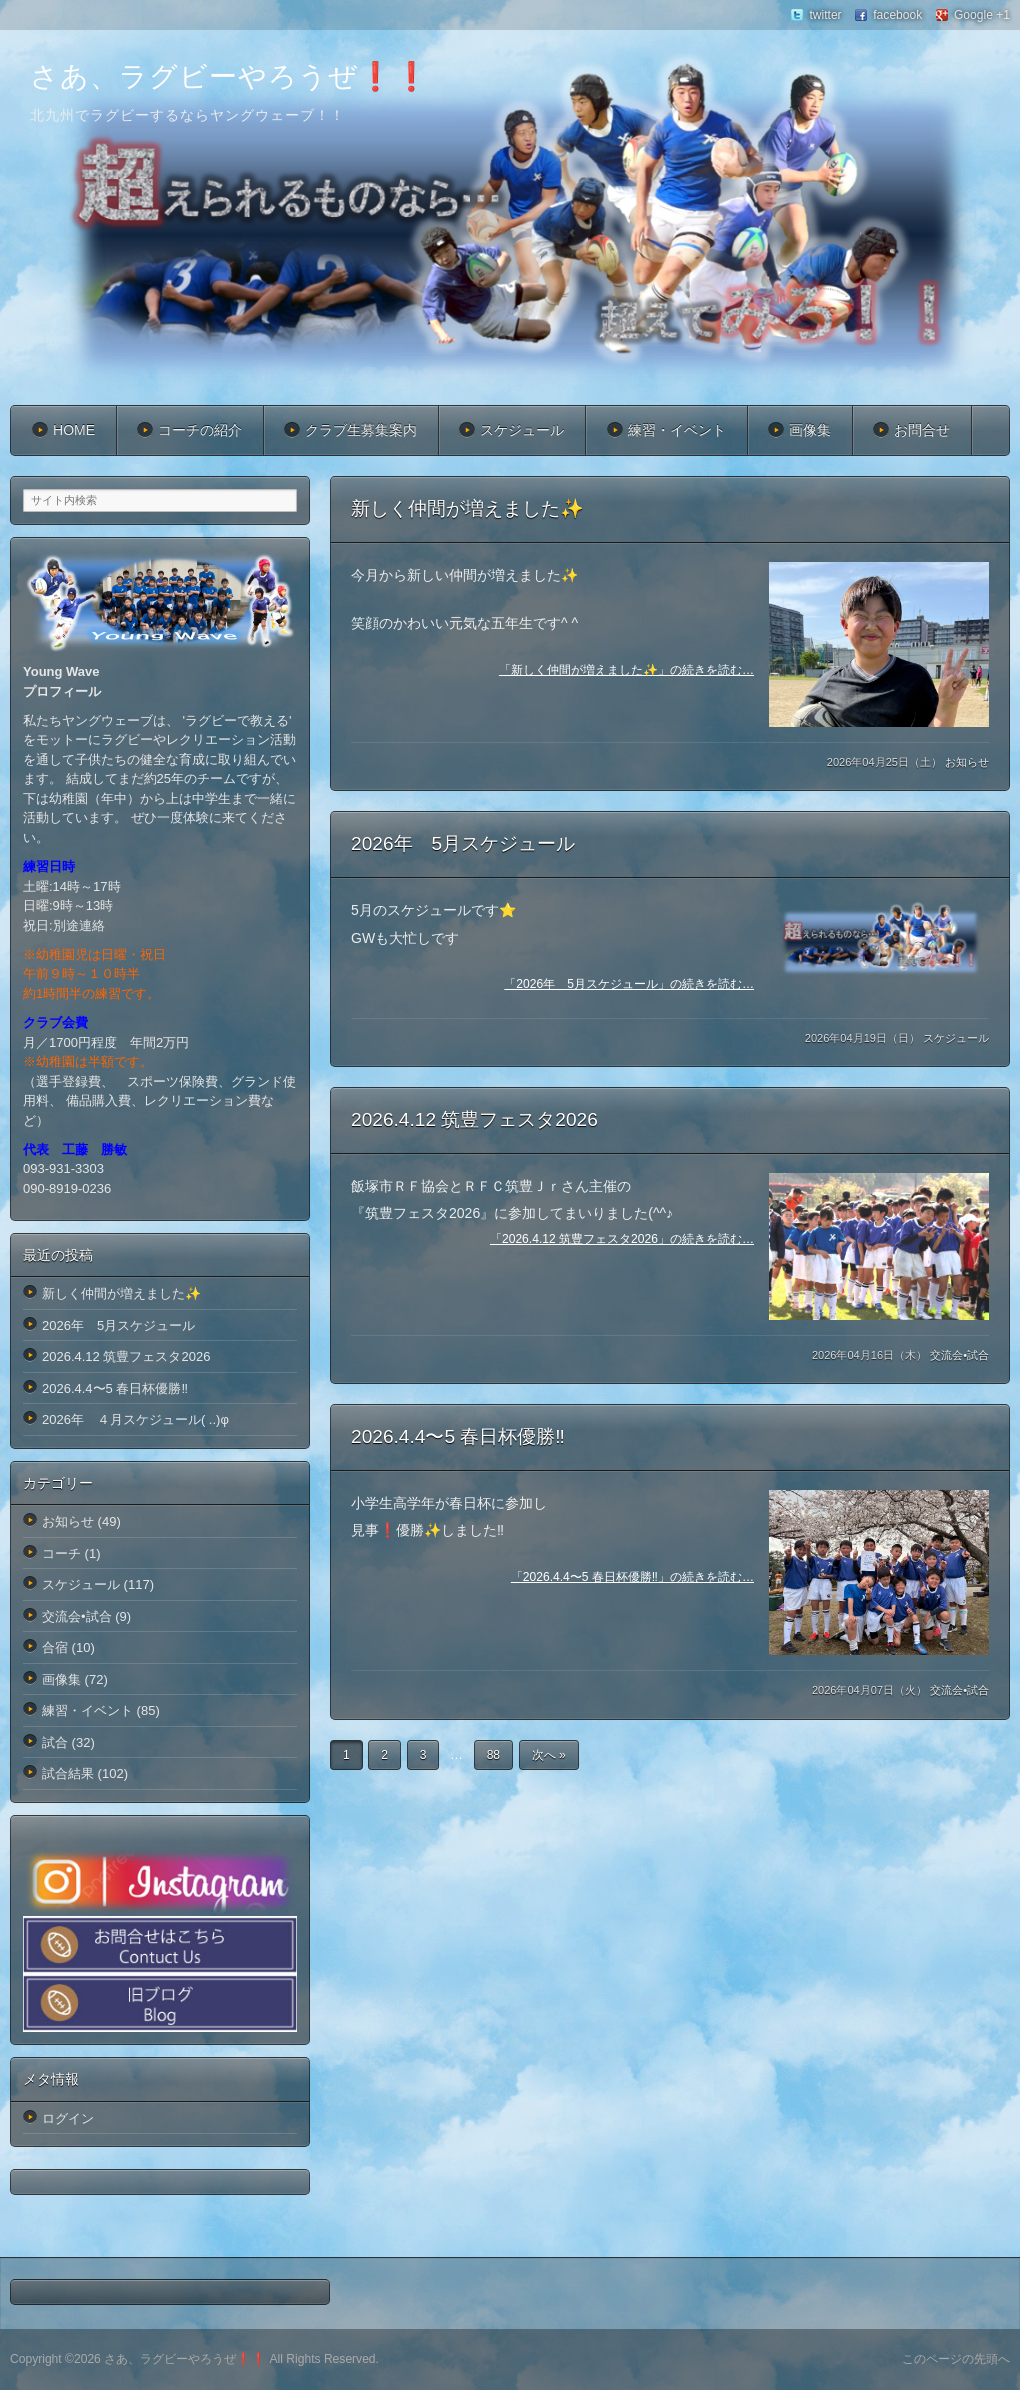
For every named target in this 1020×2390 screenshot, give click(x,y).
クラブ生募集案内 (361, 430)
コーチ (61, 1553)
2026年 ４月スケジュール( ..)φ (135, 1419)
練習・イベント (677, 430)
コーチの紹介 (200, 430)
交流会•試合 (959, 1355)
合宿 (55, 1647)
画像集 (810, 430)
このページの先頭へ (956, 2359)
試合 (55, 1742)
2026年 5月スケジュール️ (463, 843)
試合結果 (68, 1773)
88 (493, 1755)
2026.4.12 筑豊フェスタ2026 (474, 1119)
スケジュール (522, 430)
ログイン (68, 2118)
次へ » (549, 1755)
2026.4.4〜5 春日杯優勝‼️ (458, 1436)
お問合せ (922, 430)
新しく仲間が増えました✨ (467, 508)
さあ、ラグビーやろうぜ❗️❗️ (230, 76)
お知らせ (967, 762)
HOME (74, 430)
